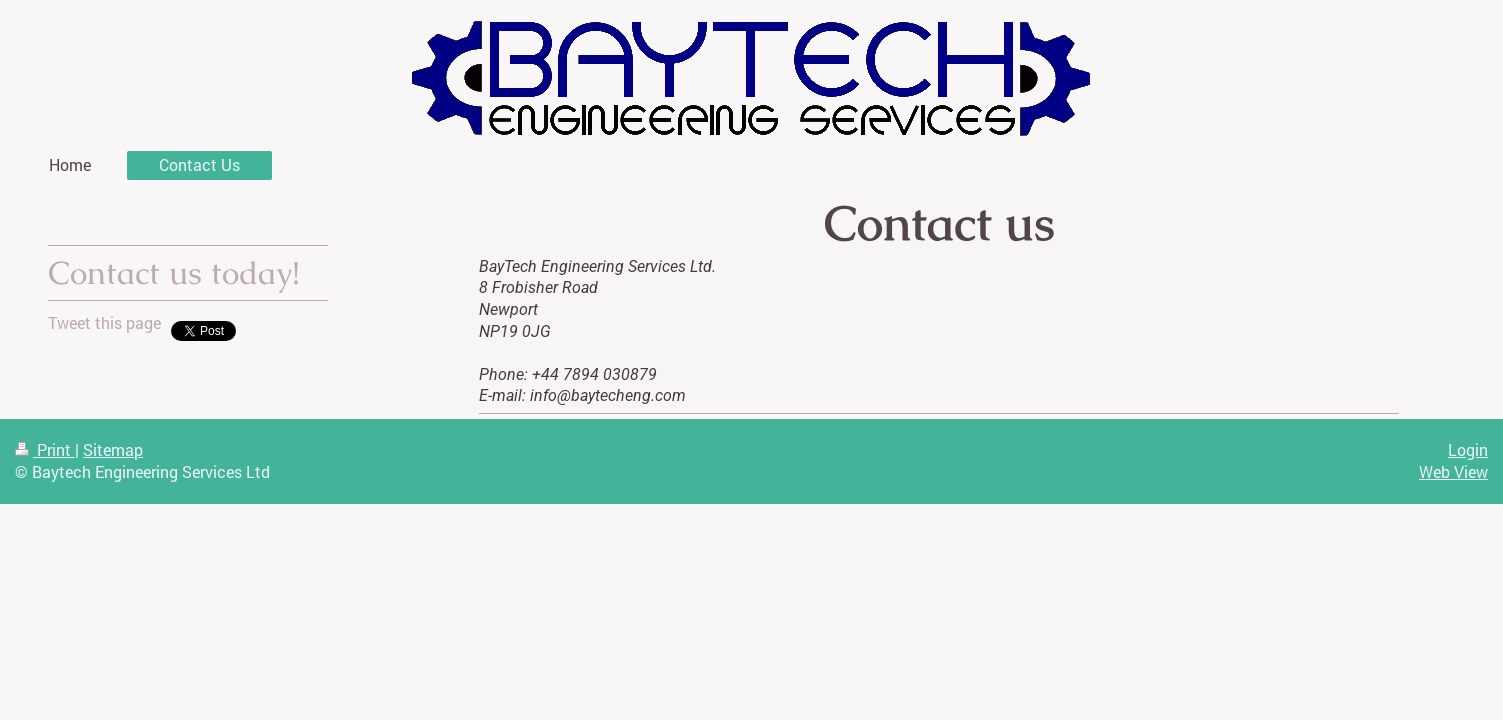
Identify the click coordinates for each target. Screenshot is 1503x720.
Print (45, 449)
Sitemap (113, 449)
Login (1468, 449)
